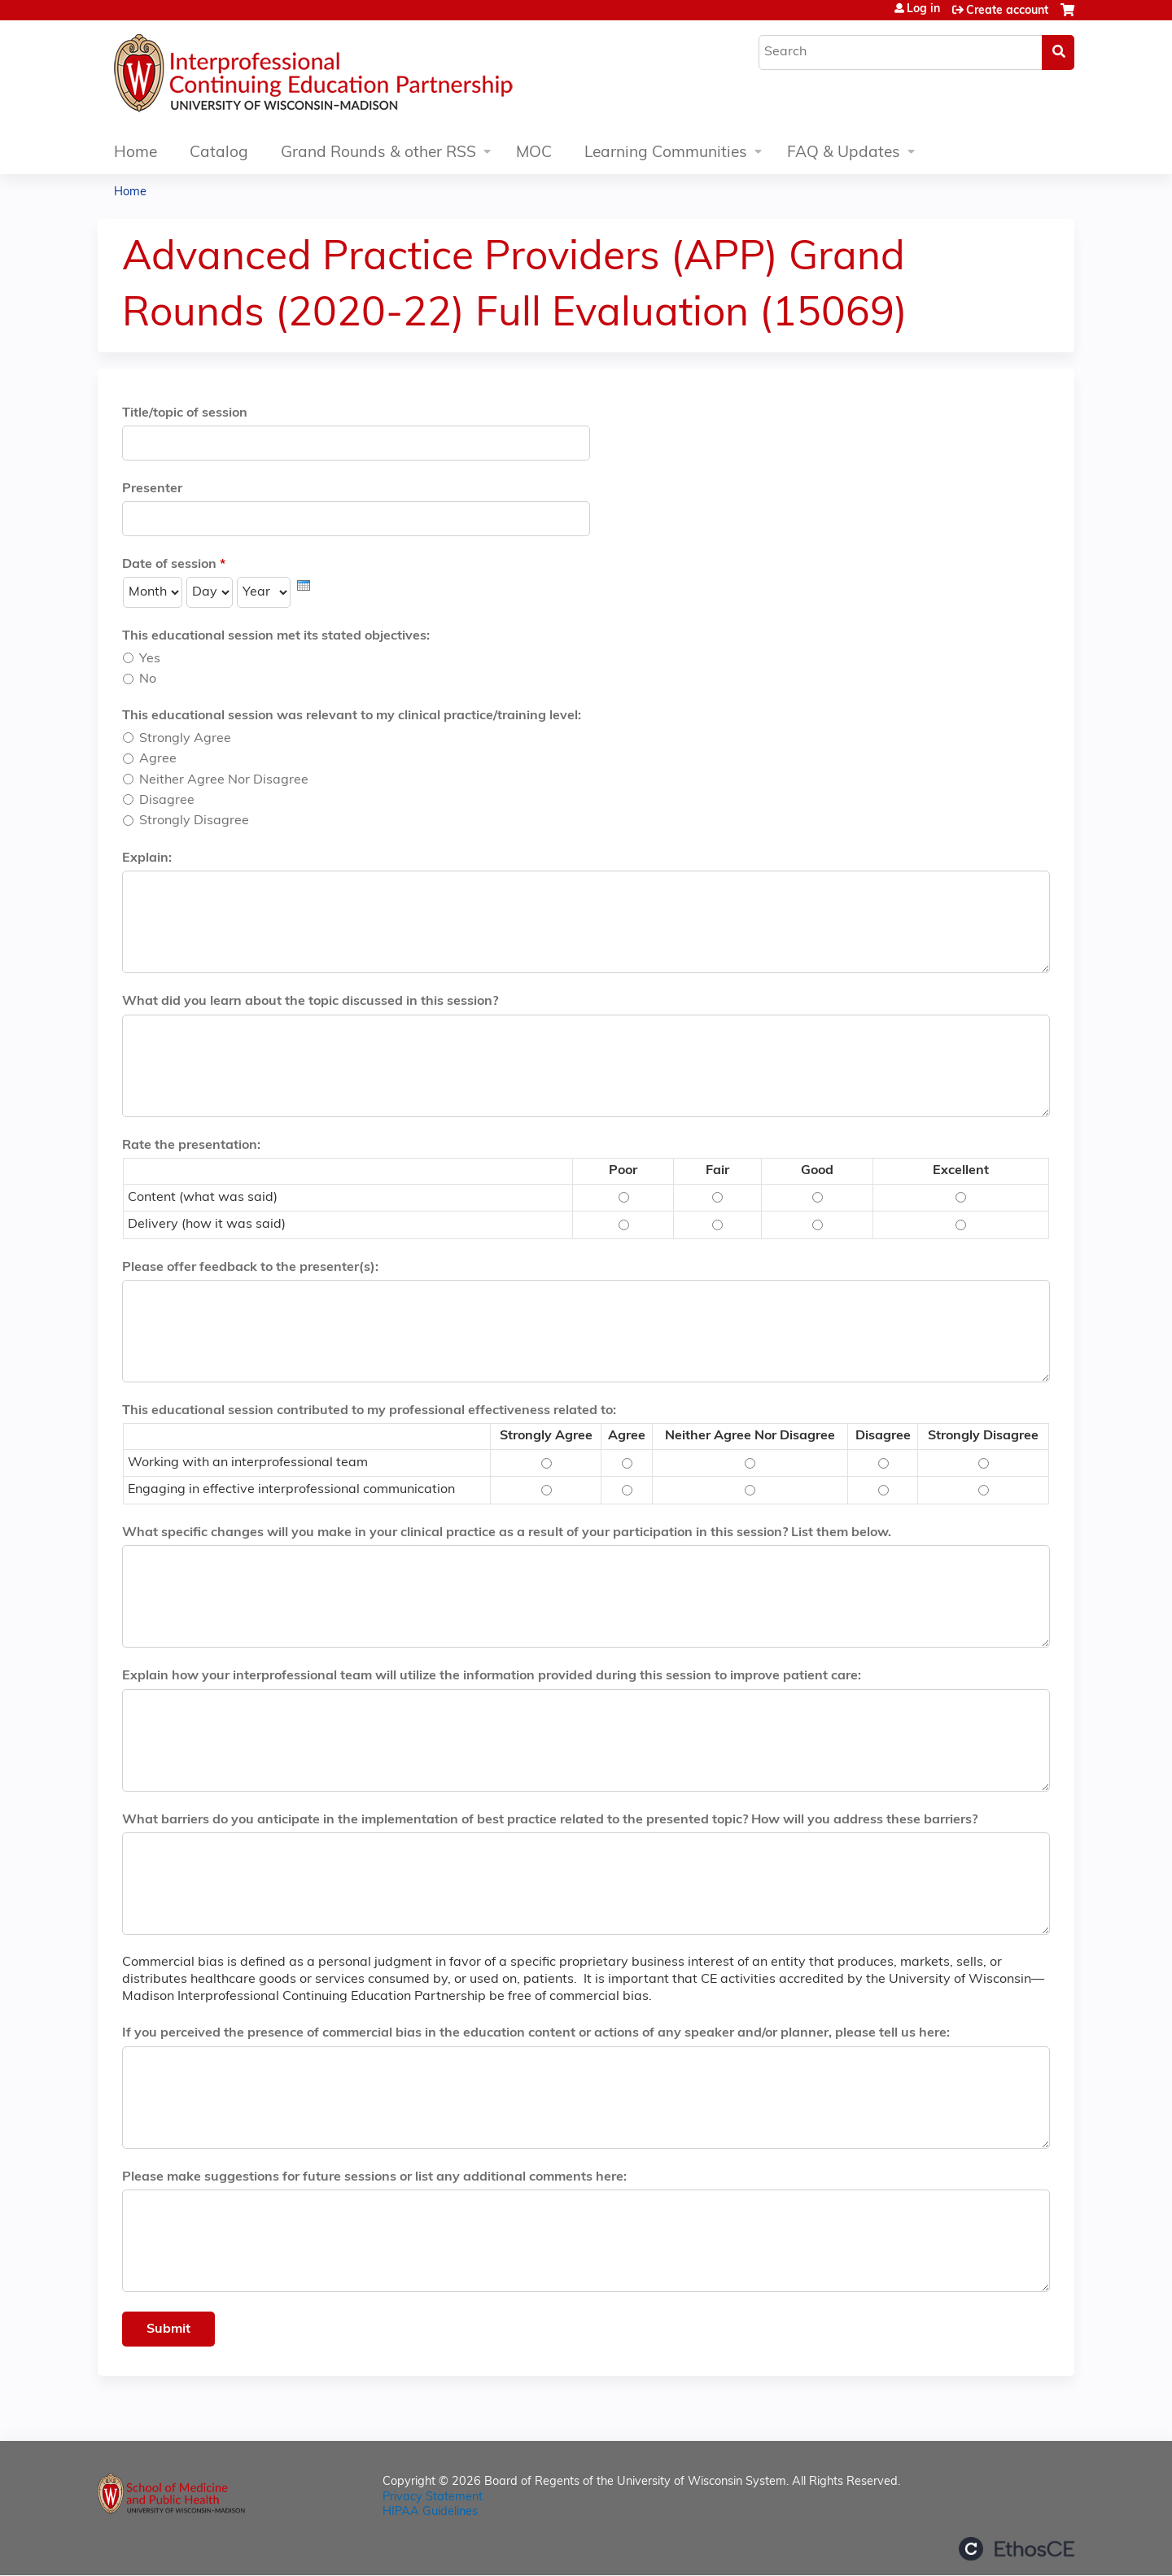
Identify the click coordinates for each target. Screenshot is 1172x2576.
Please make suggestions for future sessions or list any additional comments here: (374, 2177)
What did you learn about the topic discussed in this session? (310, 1001)
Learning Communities (665, 153)
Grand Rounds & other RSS (378, 153)
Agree (158, 759)
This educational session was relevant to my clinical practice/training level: (351, 716)
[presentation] (303, 585)
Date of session (169, 564)
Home (135, 153)
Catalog (219, 153)
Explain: (147, 858)
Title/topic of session (184, 413)
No (147, 679)
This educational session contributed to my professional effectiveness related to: (369, 1410)
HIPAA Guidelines (430, 2512)
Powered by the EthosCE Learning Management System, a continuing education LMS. (1016, 2549)
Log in (923, 9)
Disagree (167, 800)
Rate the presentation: (191, 1145)
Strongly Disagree (194, 820)
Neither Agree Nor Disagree (223, 780)
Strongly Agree (185, 738)
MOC (534, 153)
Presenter (152, 489)
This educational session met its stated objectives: (276, 636)
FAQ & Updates (843, 153)
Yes (149, 659)
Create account (1007, 11)
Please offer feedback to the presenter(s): (250, 1267)
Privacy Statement (433, 2497)
